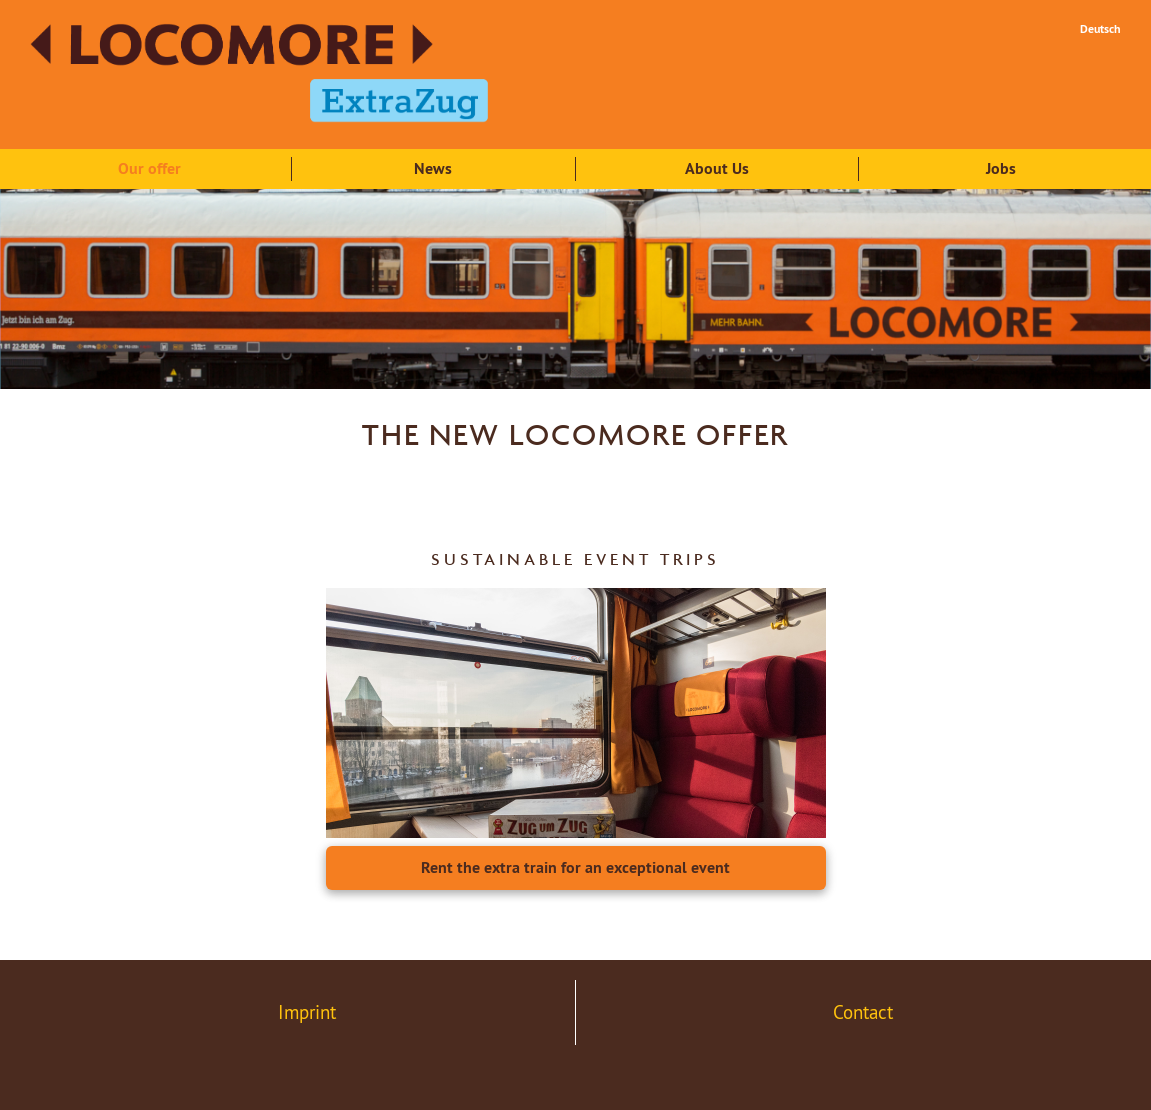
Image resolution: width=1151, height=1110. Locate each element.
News (433, 168)
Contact (863, 1012)
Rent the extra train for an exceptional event (575, 867)
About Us (717, 168)
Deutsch (1100, 29)
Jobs (1001, 168)
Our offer (149, 168)
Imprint (307, 1012)
